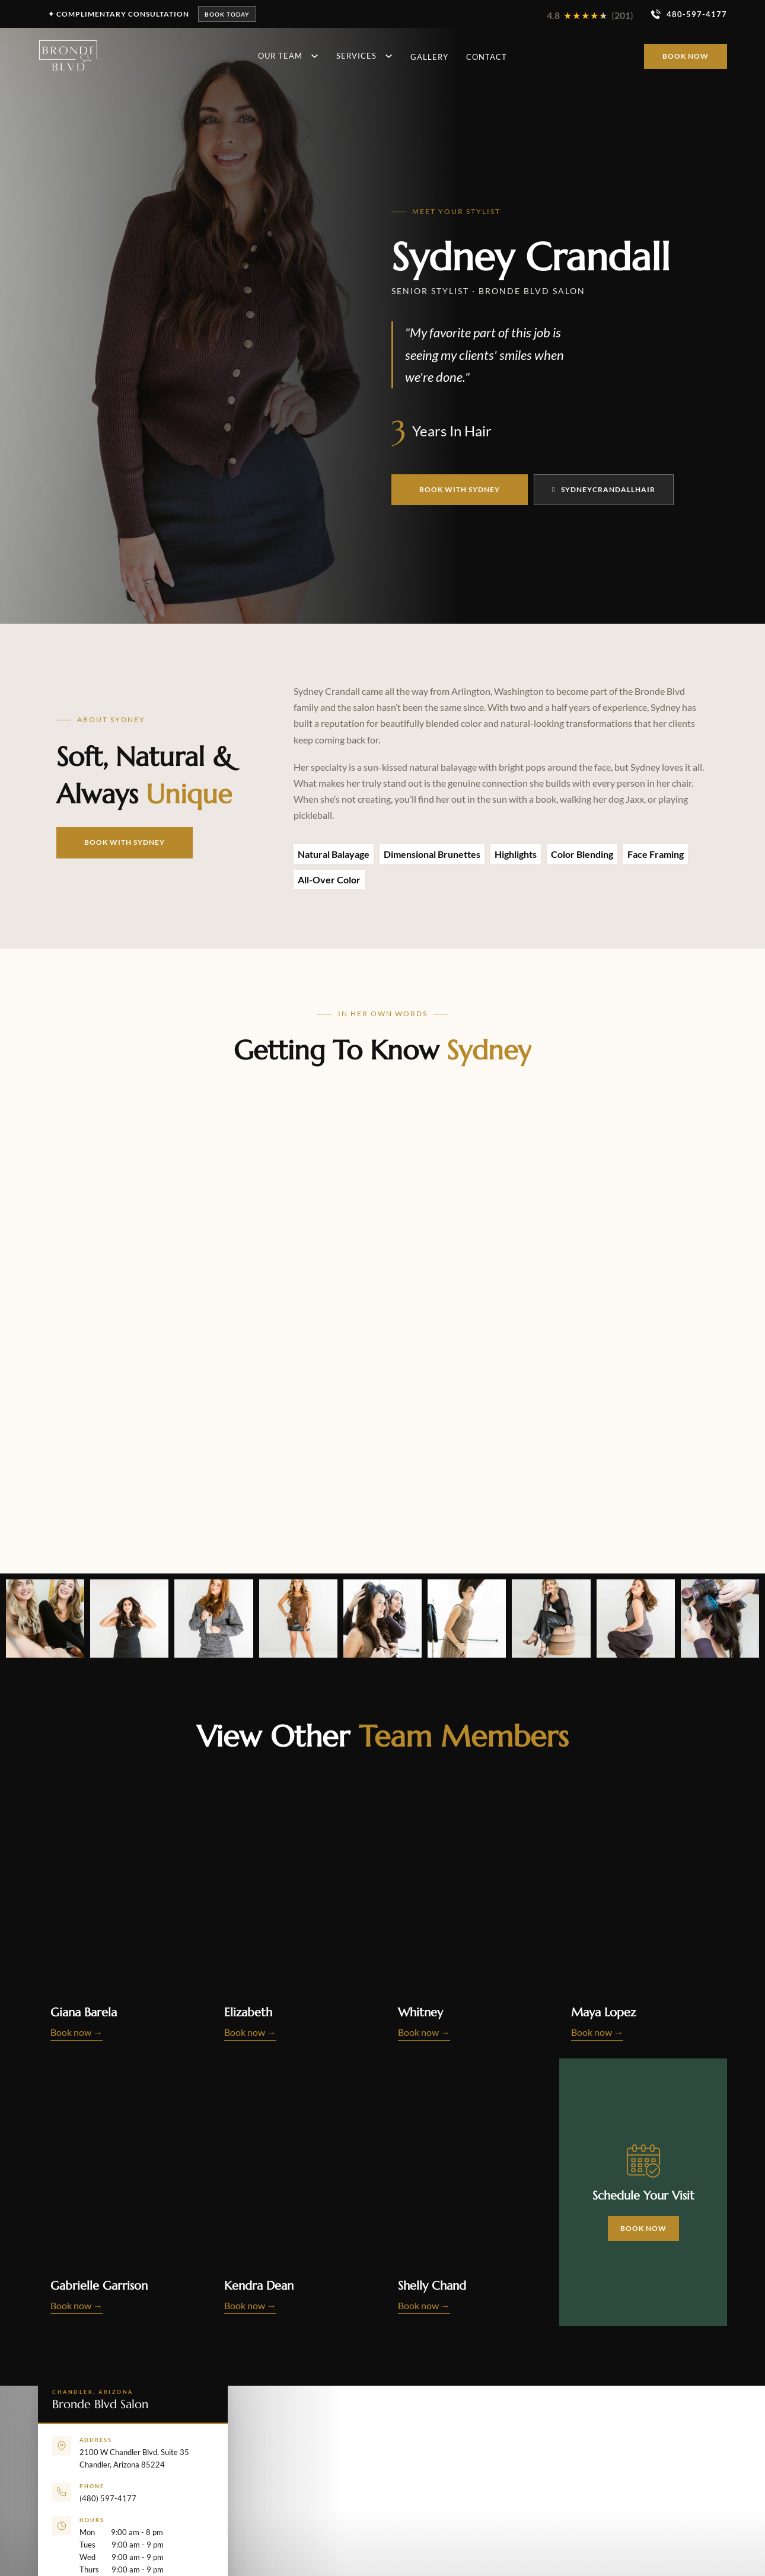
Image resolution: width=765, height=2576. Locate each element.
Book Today (227, 14)
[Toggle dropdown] (313, 56)
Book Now (685, 56)
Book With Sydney (459, 489)
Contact (486, 57)
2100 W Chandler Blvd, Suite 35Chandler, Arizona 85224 (134, 2459)
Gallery (429, 57)
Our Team (280, 55)
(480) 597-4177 (107, 2498)
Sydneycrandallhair (603, 489)
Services (356, 55)
